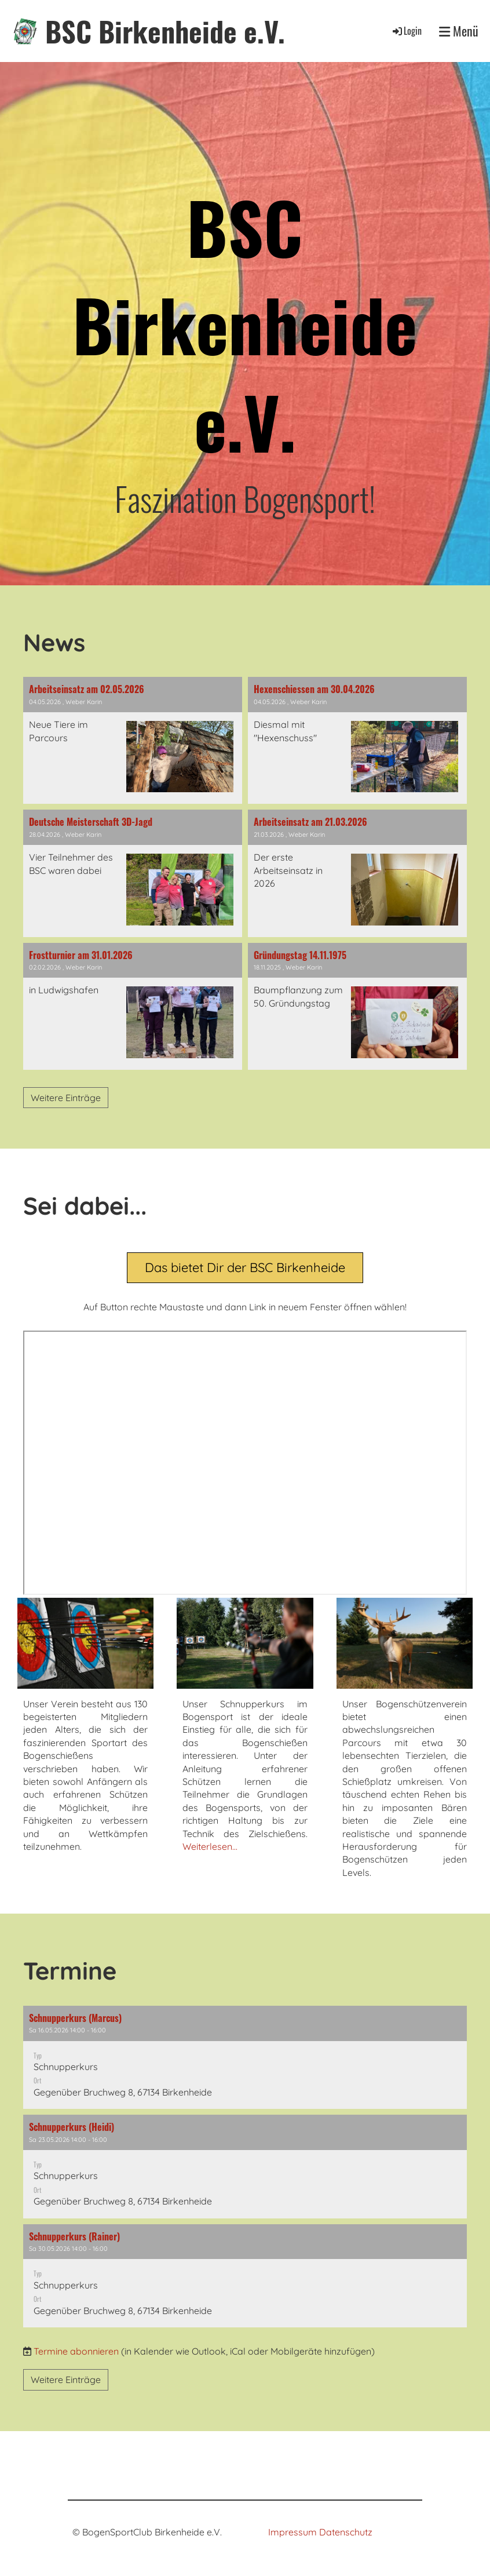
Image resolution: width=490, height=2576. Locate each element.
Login (406, 31)
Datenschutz (345, 2532)
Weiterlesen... (209, 1846)
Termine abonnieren (76, 2351)
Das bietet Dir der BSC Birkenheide (245, 1267)
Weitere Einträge (66, 1097)
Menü (458, 31)
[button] (245, 2057)
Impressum (292, 2532)
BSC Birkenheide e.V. (165, 31)
